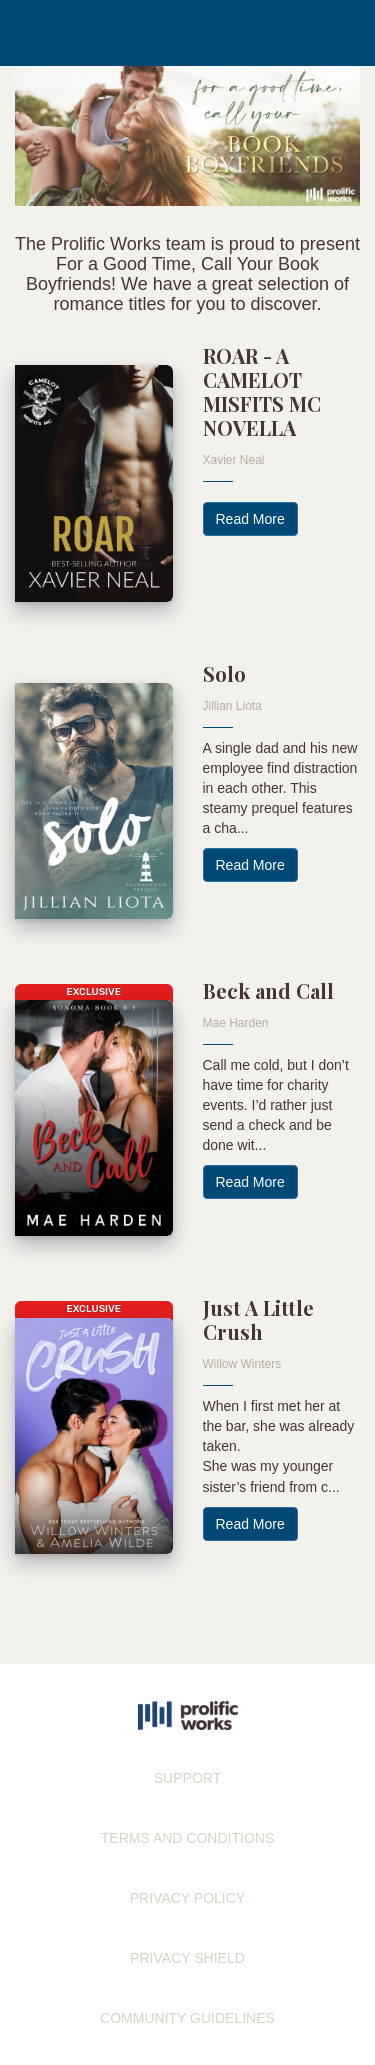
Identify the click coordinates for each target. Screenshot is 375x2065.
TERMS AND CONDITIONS (187, 1838)
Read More (250, 519)
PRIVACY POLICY (187, 1898)
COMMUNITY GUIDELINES (187, 2018)
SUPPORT (187, 1778)
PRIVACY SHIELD (187, 1958)
